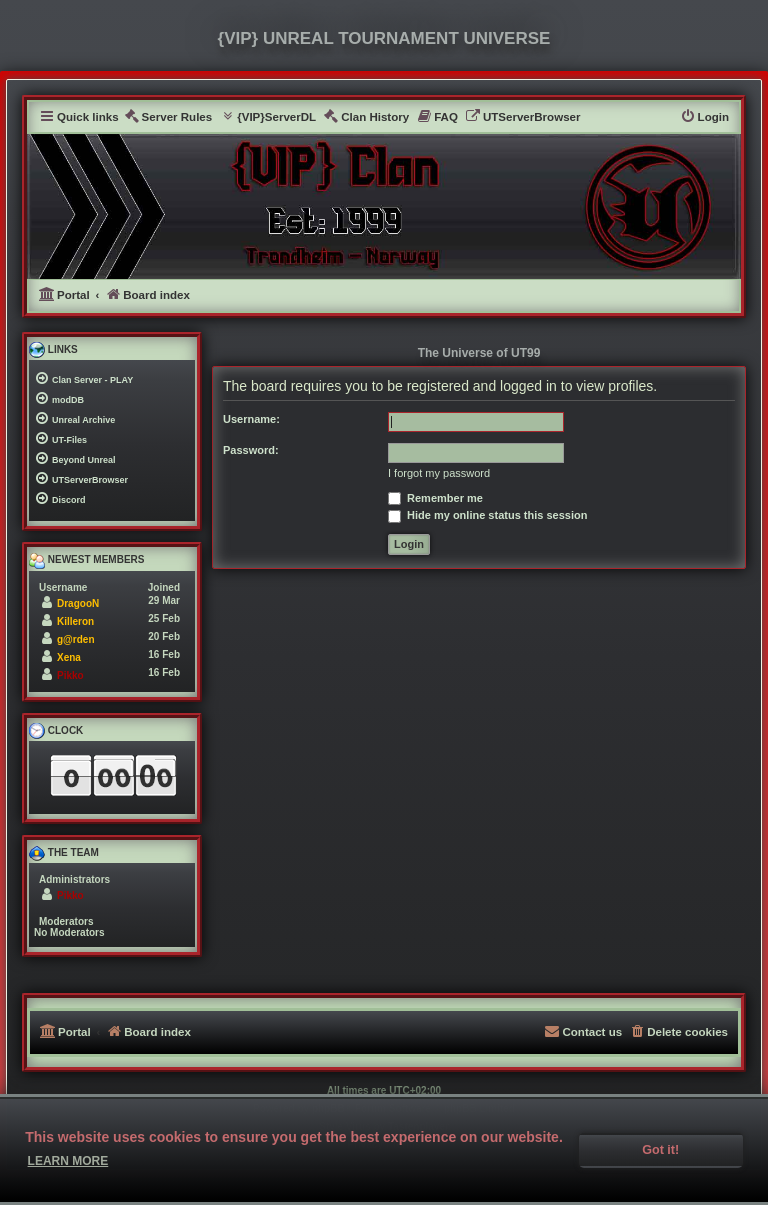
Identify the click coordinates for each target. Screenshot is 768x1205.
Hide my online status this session (487, 515)
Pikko (70, 675)
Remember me (435, 498)
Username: (251, 419)
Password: (251, 450)
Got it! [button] (660, 1150)
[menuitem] (168, 117)
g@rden (76, 639)
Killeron (75, 621)
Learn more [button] (68, 1161)
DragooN (78, 603)
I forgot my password (439, 473)
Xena (69, 657)
